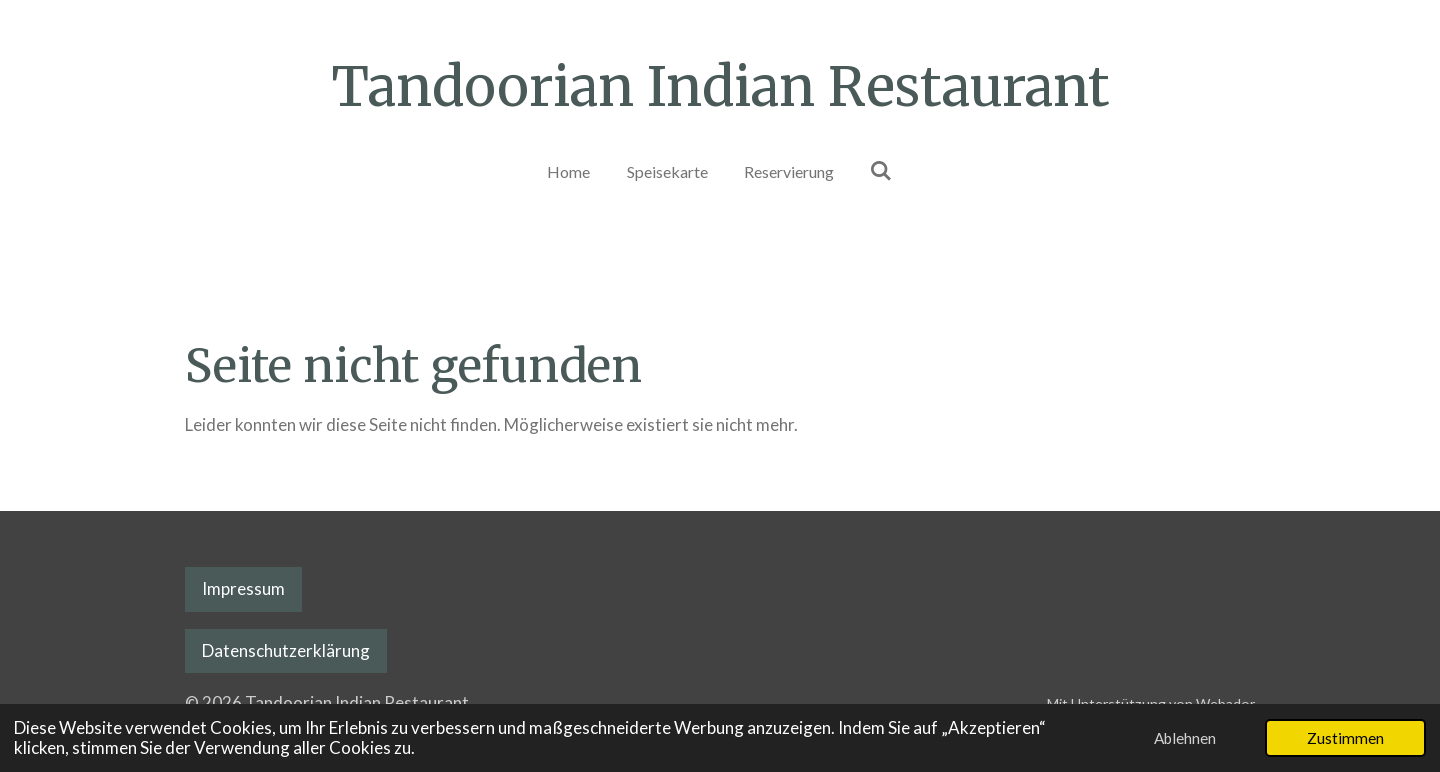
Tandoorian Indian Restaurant (720, 87)
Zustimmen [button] (1345, 738)
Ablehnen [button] (1185, 738)
